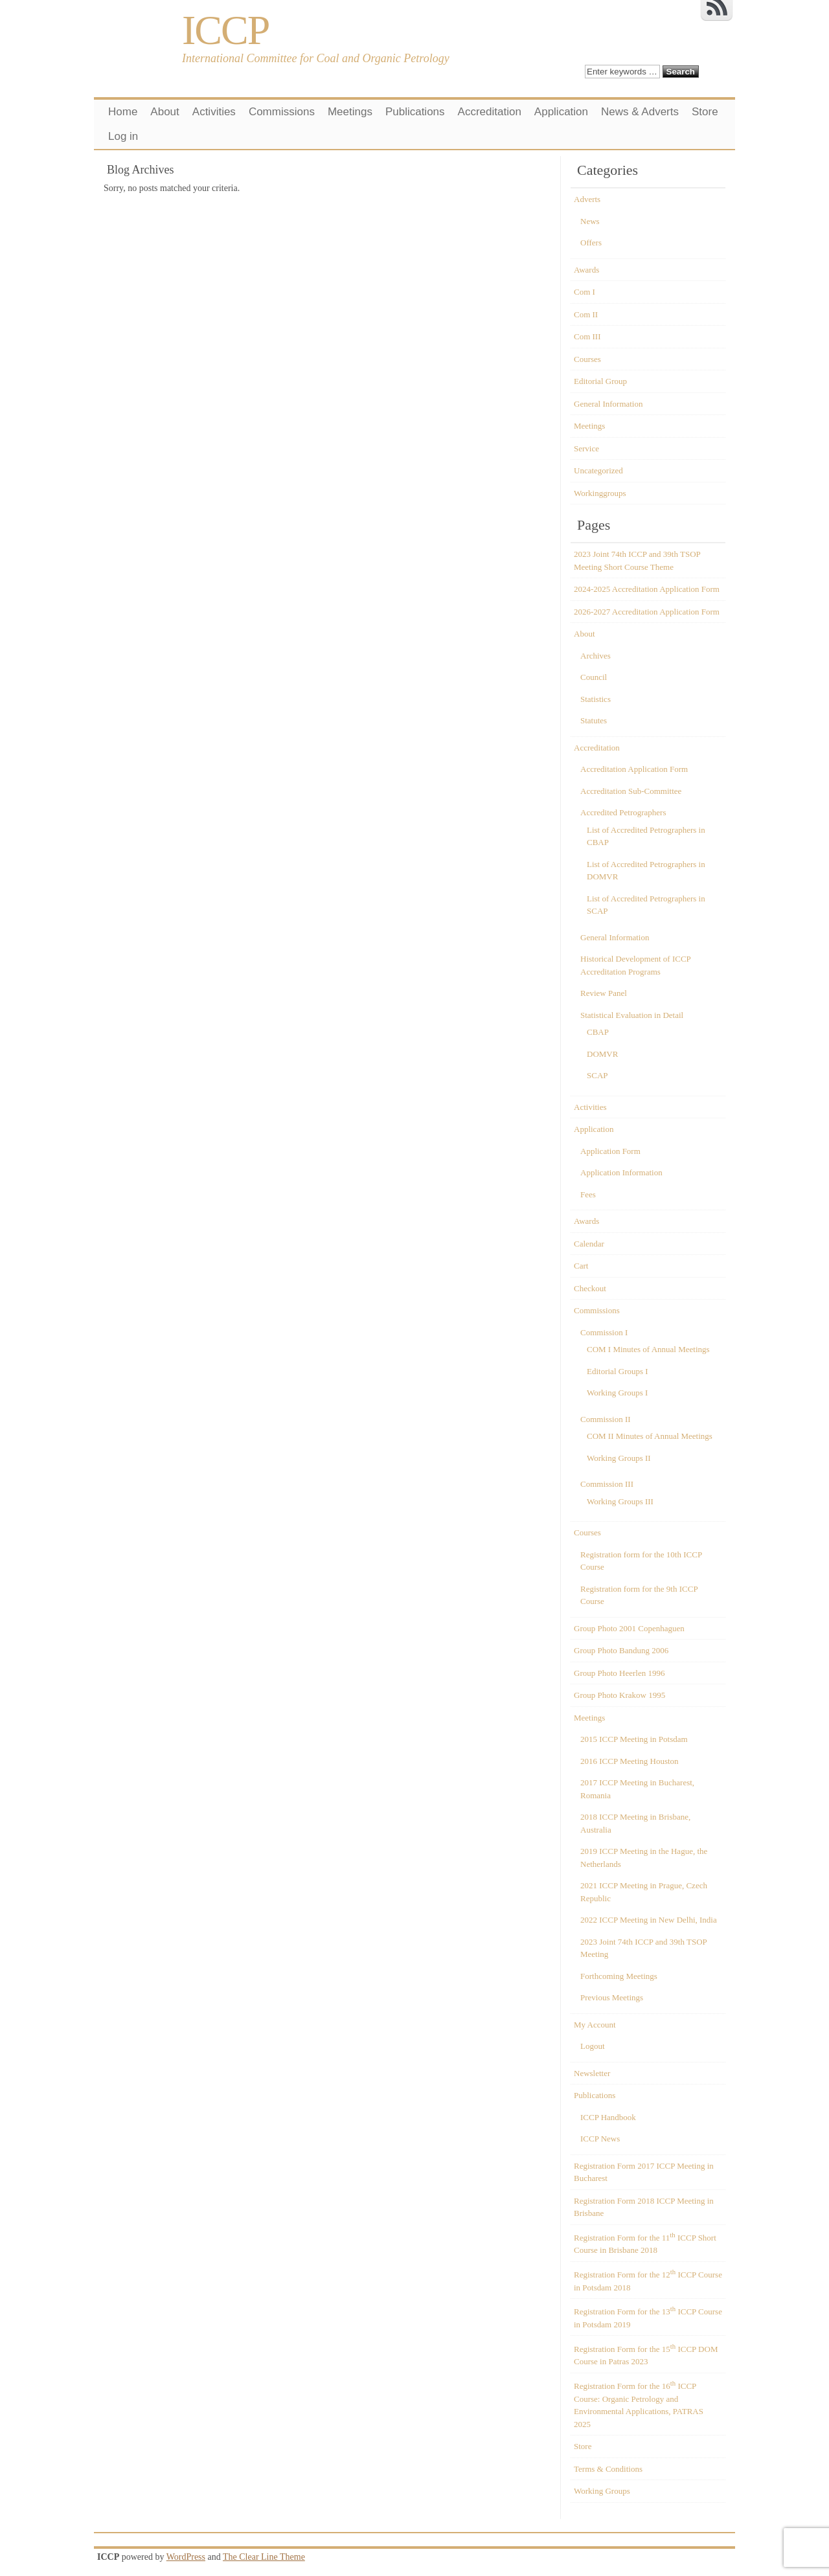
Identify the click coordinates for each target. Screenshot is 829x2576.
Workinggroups (600, 493)
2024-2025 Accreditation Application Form (647, 589)
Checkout (590, 1288)
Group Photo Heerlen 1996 (619, 1673)
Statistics (595, 699)
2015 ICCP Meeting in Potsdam (634, 1739)
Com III (587, 336)
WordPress (185, 2557)
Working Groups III (620, 1501)
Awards (586, 270)
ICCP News (600, 2138)
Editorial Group (600, 381)
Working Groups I (617, 1392)
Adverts (587, 199)
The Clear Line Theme (264, 2557)
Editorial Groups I (617, 1371)
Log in (123, 136)
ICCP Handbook (608, 2117)
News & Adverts (640, 112)
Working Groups (602, 2491)
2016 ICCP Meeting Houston (629, 1761)
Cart (581, 1266)
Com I (584, 292)
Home (122, 112)
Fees (588, 1194)
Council (593, 677)
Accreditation (489, 112)
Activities (214, 112)
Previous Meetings (611, 1997)
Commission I (604, 1332)
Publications (415, 112)
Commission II (605, 1419)
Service (586, 448)
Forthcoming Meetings (618, 1976)
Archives (595, 656)
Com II (586, 314)
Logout (592, 2046)
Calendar (589, 1243)
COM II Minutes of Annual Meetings (649, 1436)
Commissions (282, 112)
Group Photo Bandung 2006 (621, 1650)
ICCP (225, 30)
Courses (587, 359)
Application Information (621, 1172)
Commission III (606, 1484)
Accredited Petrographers (623, 812)
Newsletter (592, 2073)
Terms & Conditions (608, 2469)
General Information (608, 404)
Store (705, 112)
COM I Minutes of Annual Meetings (648, 1349)
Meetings (350, 112)
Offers (591, 242)
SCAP (597, 1075)
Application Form (610, 1151)
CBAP (598, 1032)
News (590, 221)
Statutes (593, 720)
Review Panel (603, 993)
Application (561, 112)
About (164, 112)
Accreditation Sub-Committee (630, 791)
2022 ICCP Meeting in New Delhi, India (648, 1920)
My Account (595, 2024)
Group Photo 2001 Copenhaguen (629, 1628)
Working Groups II (619, 1458)
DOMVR (602, 1054)
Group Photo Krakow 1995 (619, 1695)
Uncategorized (598, 470)
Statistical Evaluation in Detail (631, 1015)
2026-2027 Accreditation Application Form (647, 611)
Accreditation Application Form (634, 769)
